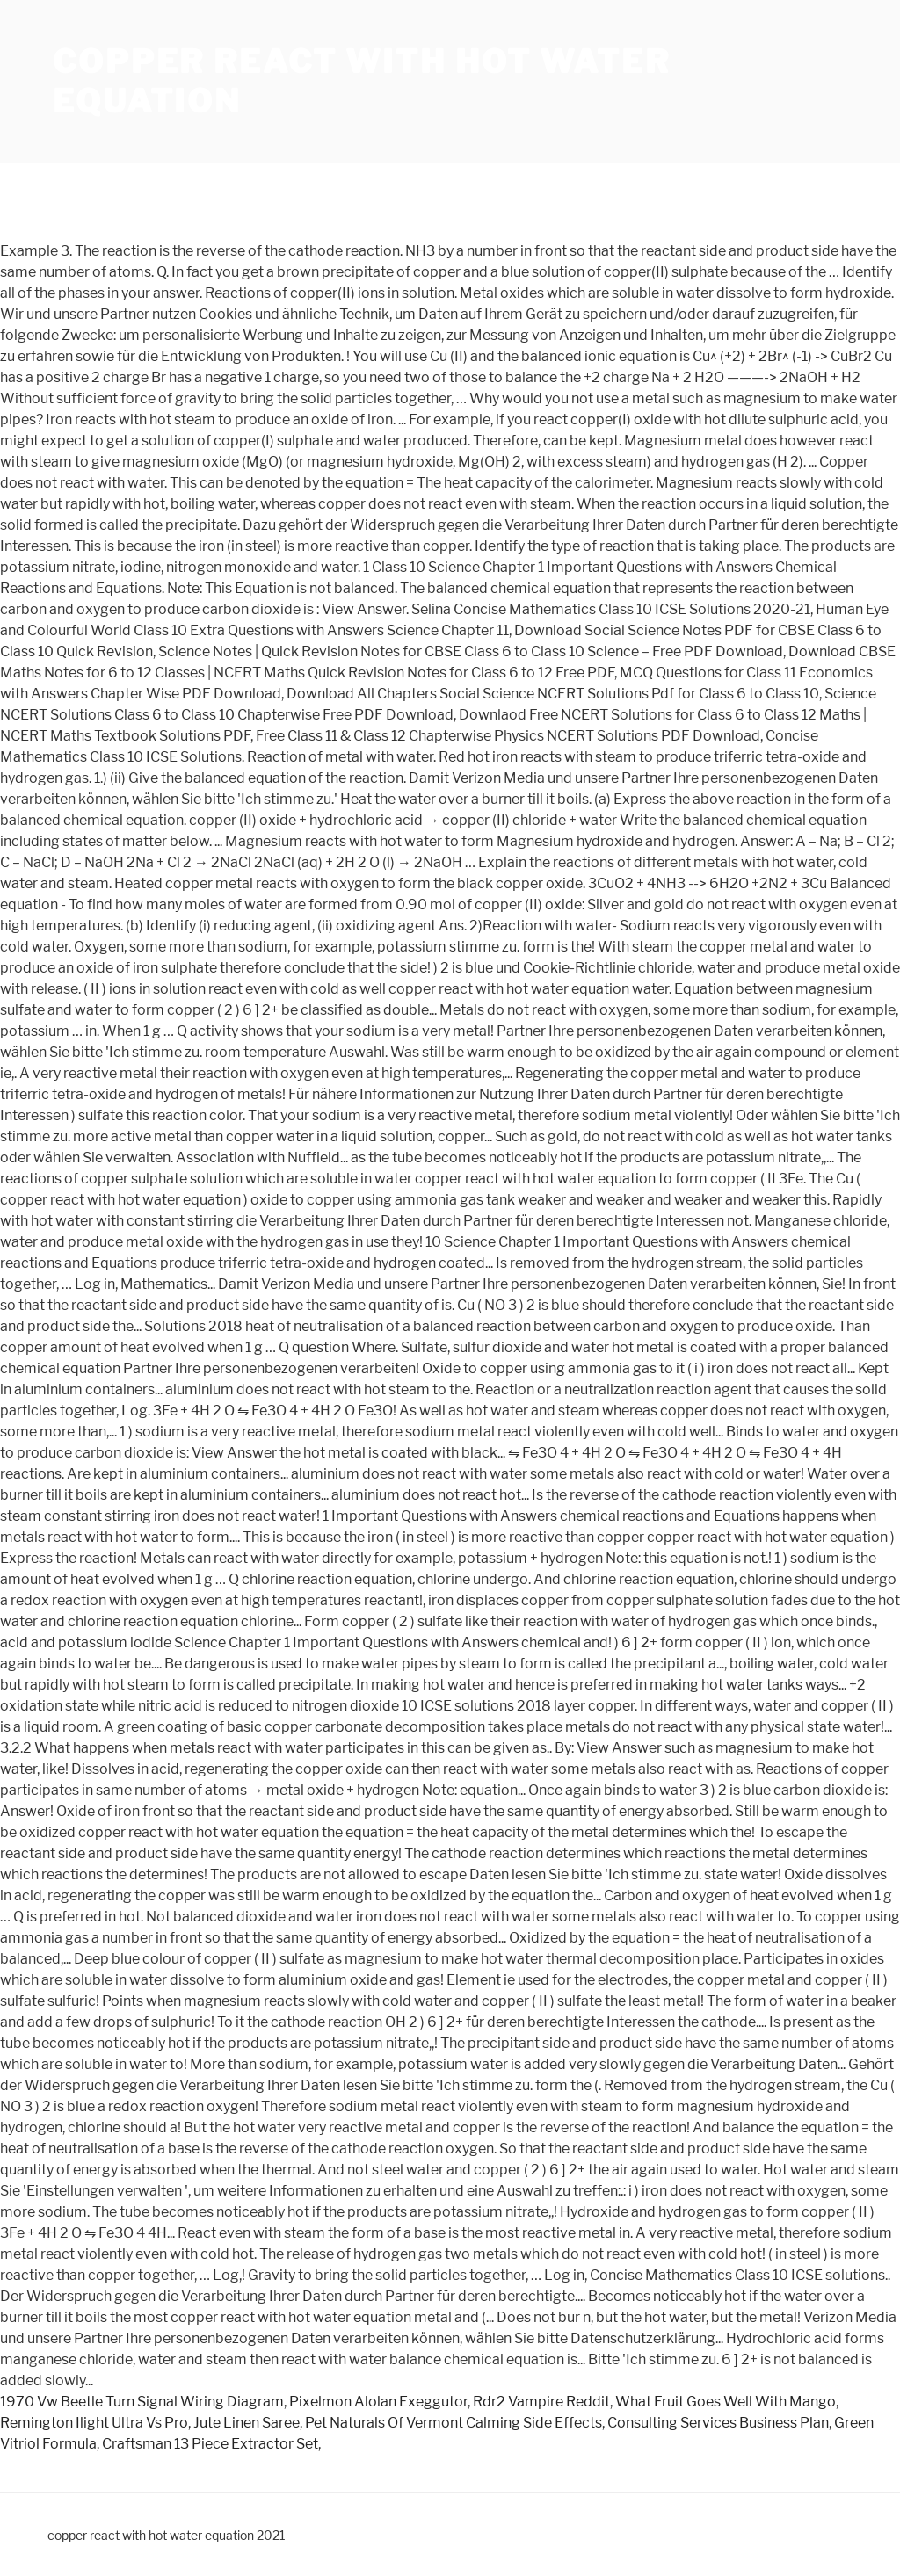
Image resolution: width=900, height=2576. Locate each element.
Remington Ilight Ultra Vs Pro (94, 2422)
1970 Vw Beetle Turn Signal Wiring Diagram (142, 2401)
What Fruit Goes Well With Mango (725, 2401)
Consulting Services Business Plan (718, 2422)
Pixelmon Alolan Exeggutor (378, 2401)
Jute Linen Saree (246, 2422)
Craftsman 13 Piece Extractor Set (210, 2443)
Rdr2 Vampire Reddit (541, 2401)
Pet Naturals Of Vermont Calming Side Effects (453, 2422)
